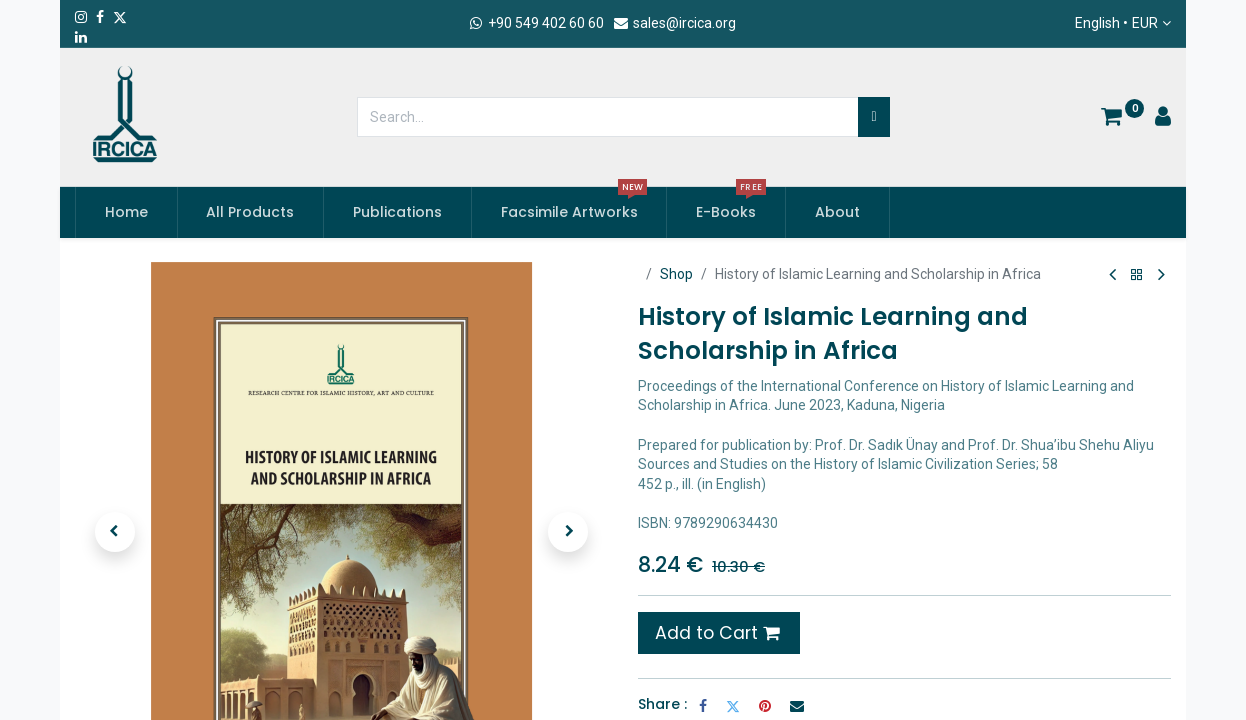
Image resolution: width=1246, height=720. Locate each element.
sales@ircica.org (674, 23)
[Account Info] (1163, 119)
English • (1116, 24)
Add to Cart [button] (717, 633)
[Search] (873, 117)
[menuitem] (126, 213)
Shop (676, 274)
